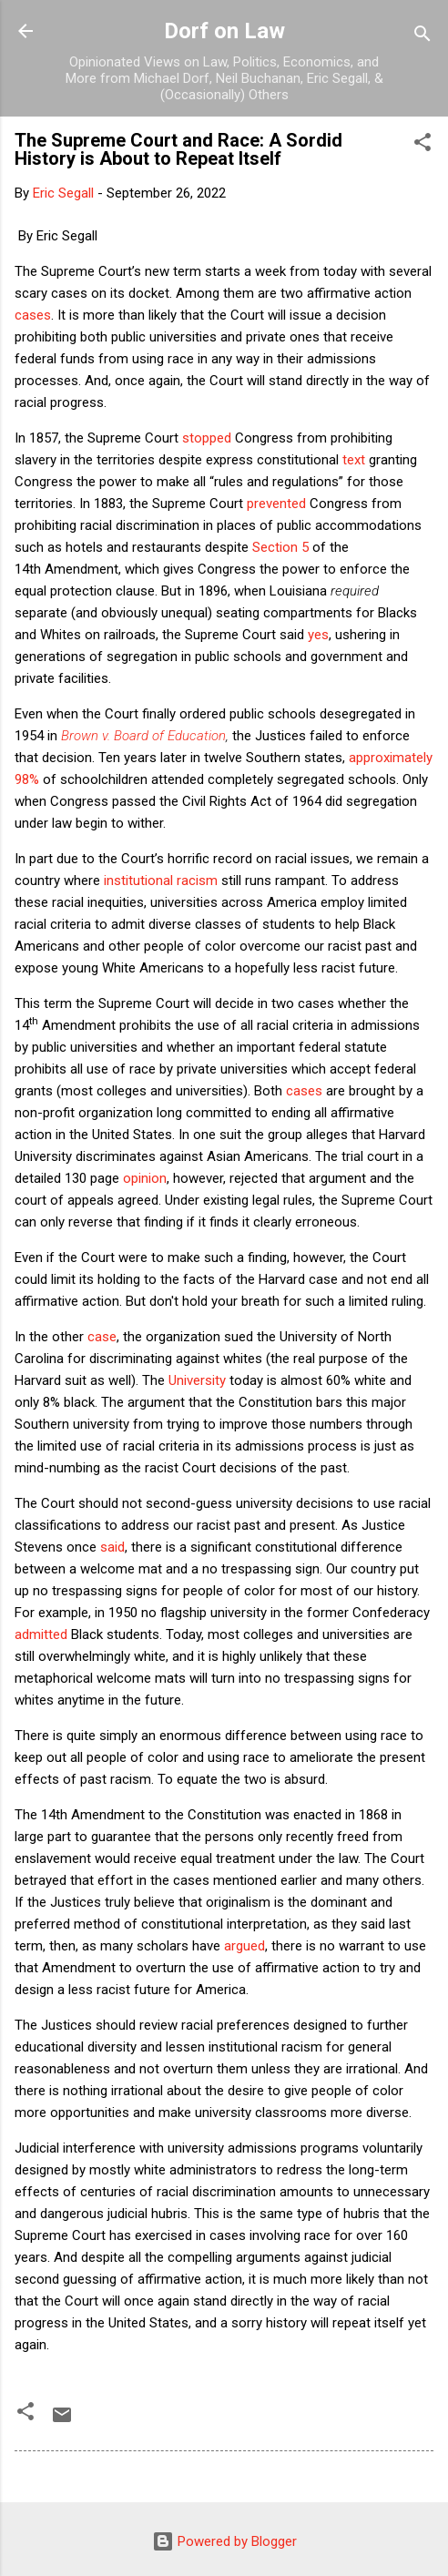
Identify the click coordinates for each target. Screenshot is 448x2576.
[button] (422, 145)
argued (244, 1946)
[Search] (422, 37)
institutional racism (161, 880)
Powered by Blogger (224, 2541)
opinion (145, 1178)
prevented (276, 503)
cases (33, 315)
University (197, 1380)
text (353, 460)
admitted (41, 1634)
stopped (206, 438)
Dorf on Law (224, 31)
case (102, 1337)
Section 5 (280, 547)
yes (318, 634)
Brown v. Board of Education (143, 736)
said (112, 1547)
